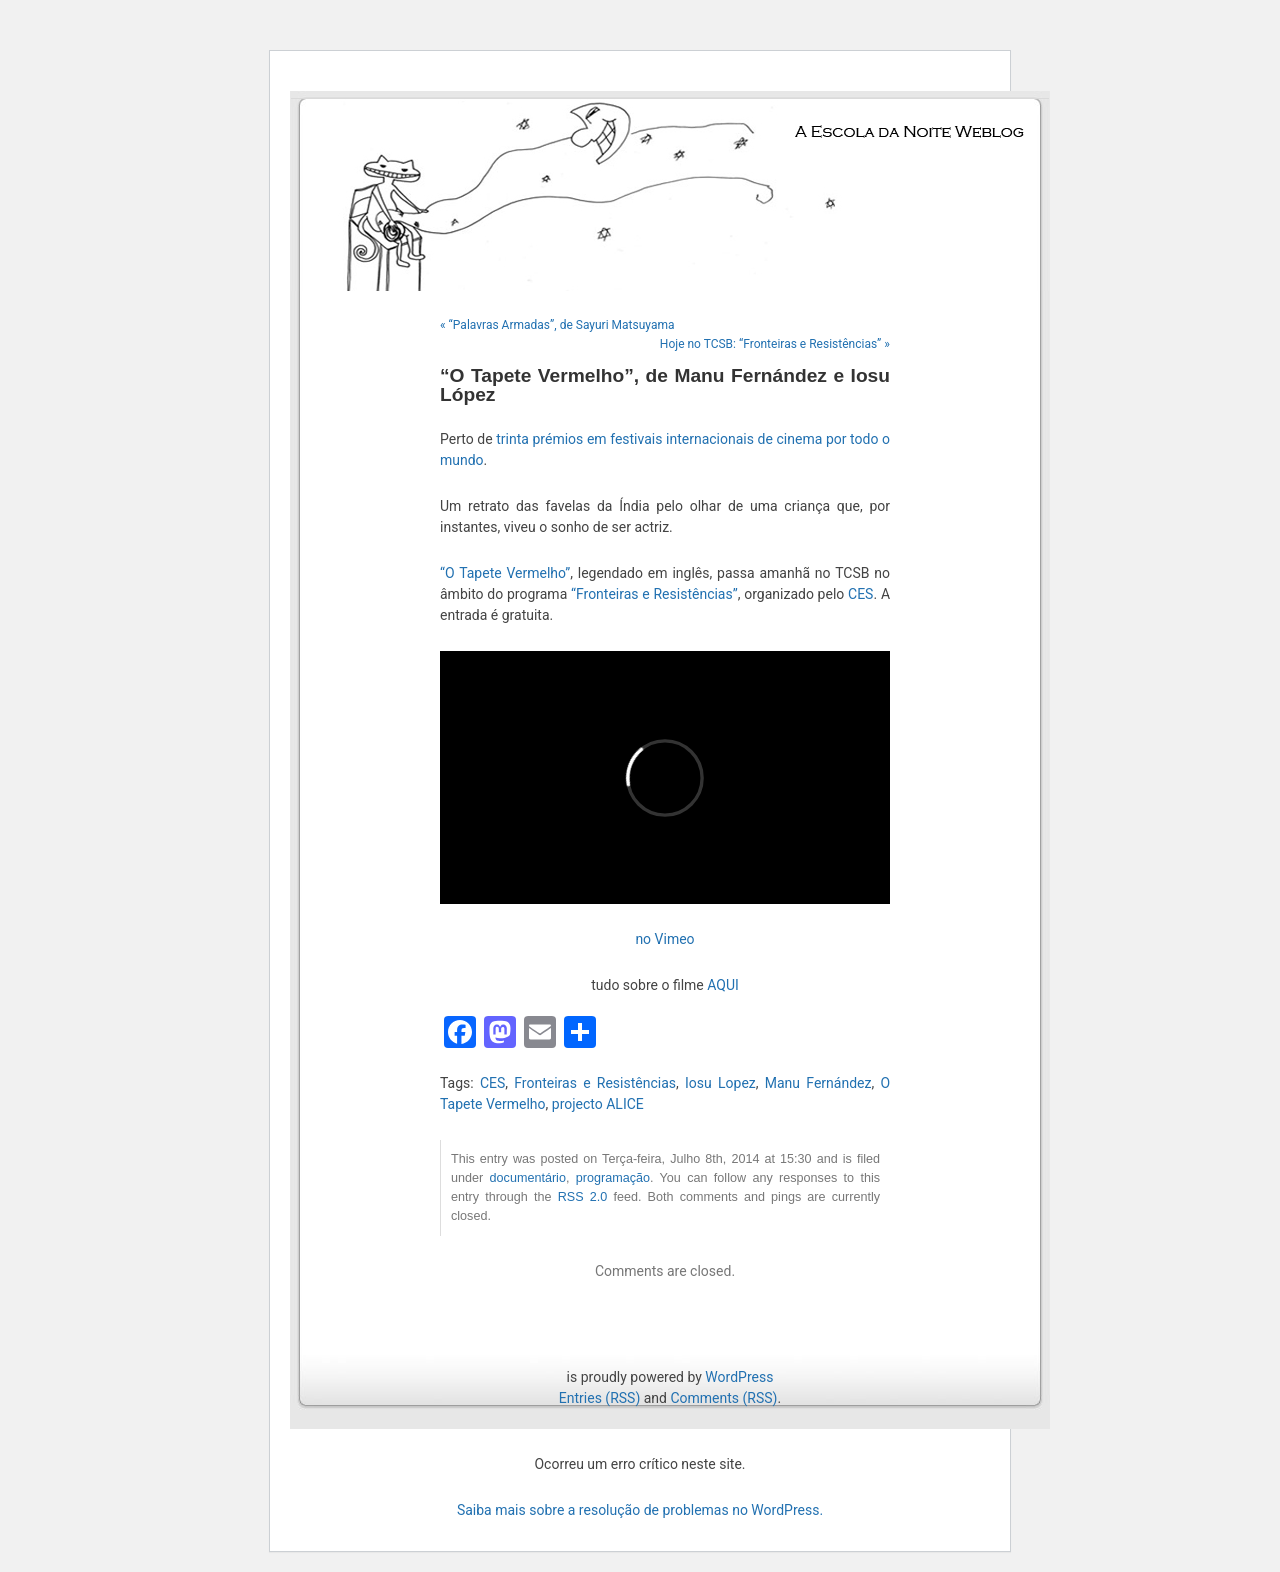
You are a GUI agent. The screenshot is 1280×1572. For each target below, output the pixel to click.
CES (860, 594)
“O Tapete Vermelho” (505, 573)
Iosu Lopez (720, 1083)
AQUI (723, 985)
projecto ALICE (598, 1104)
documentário (528, 1178)
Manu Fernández (818, 1083)
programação (613, 1178)
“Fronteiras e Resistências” (654, 594)
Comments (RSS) (723, 1398)
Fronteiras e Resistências (595, 1083)
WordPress (739, 1377)
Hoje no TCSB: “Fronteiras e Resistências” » (775, 344)
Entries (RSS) (599, 1398)
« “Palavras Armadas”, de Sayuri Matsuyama (557, 325)
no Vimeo (664, 939)
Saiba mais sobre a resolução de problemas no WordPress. (640, 1510)
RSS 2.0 (583, 1197)
